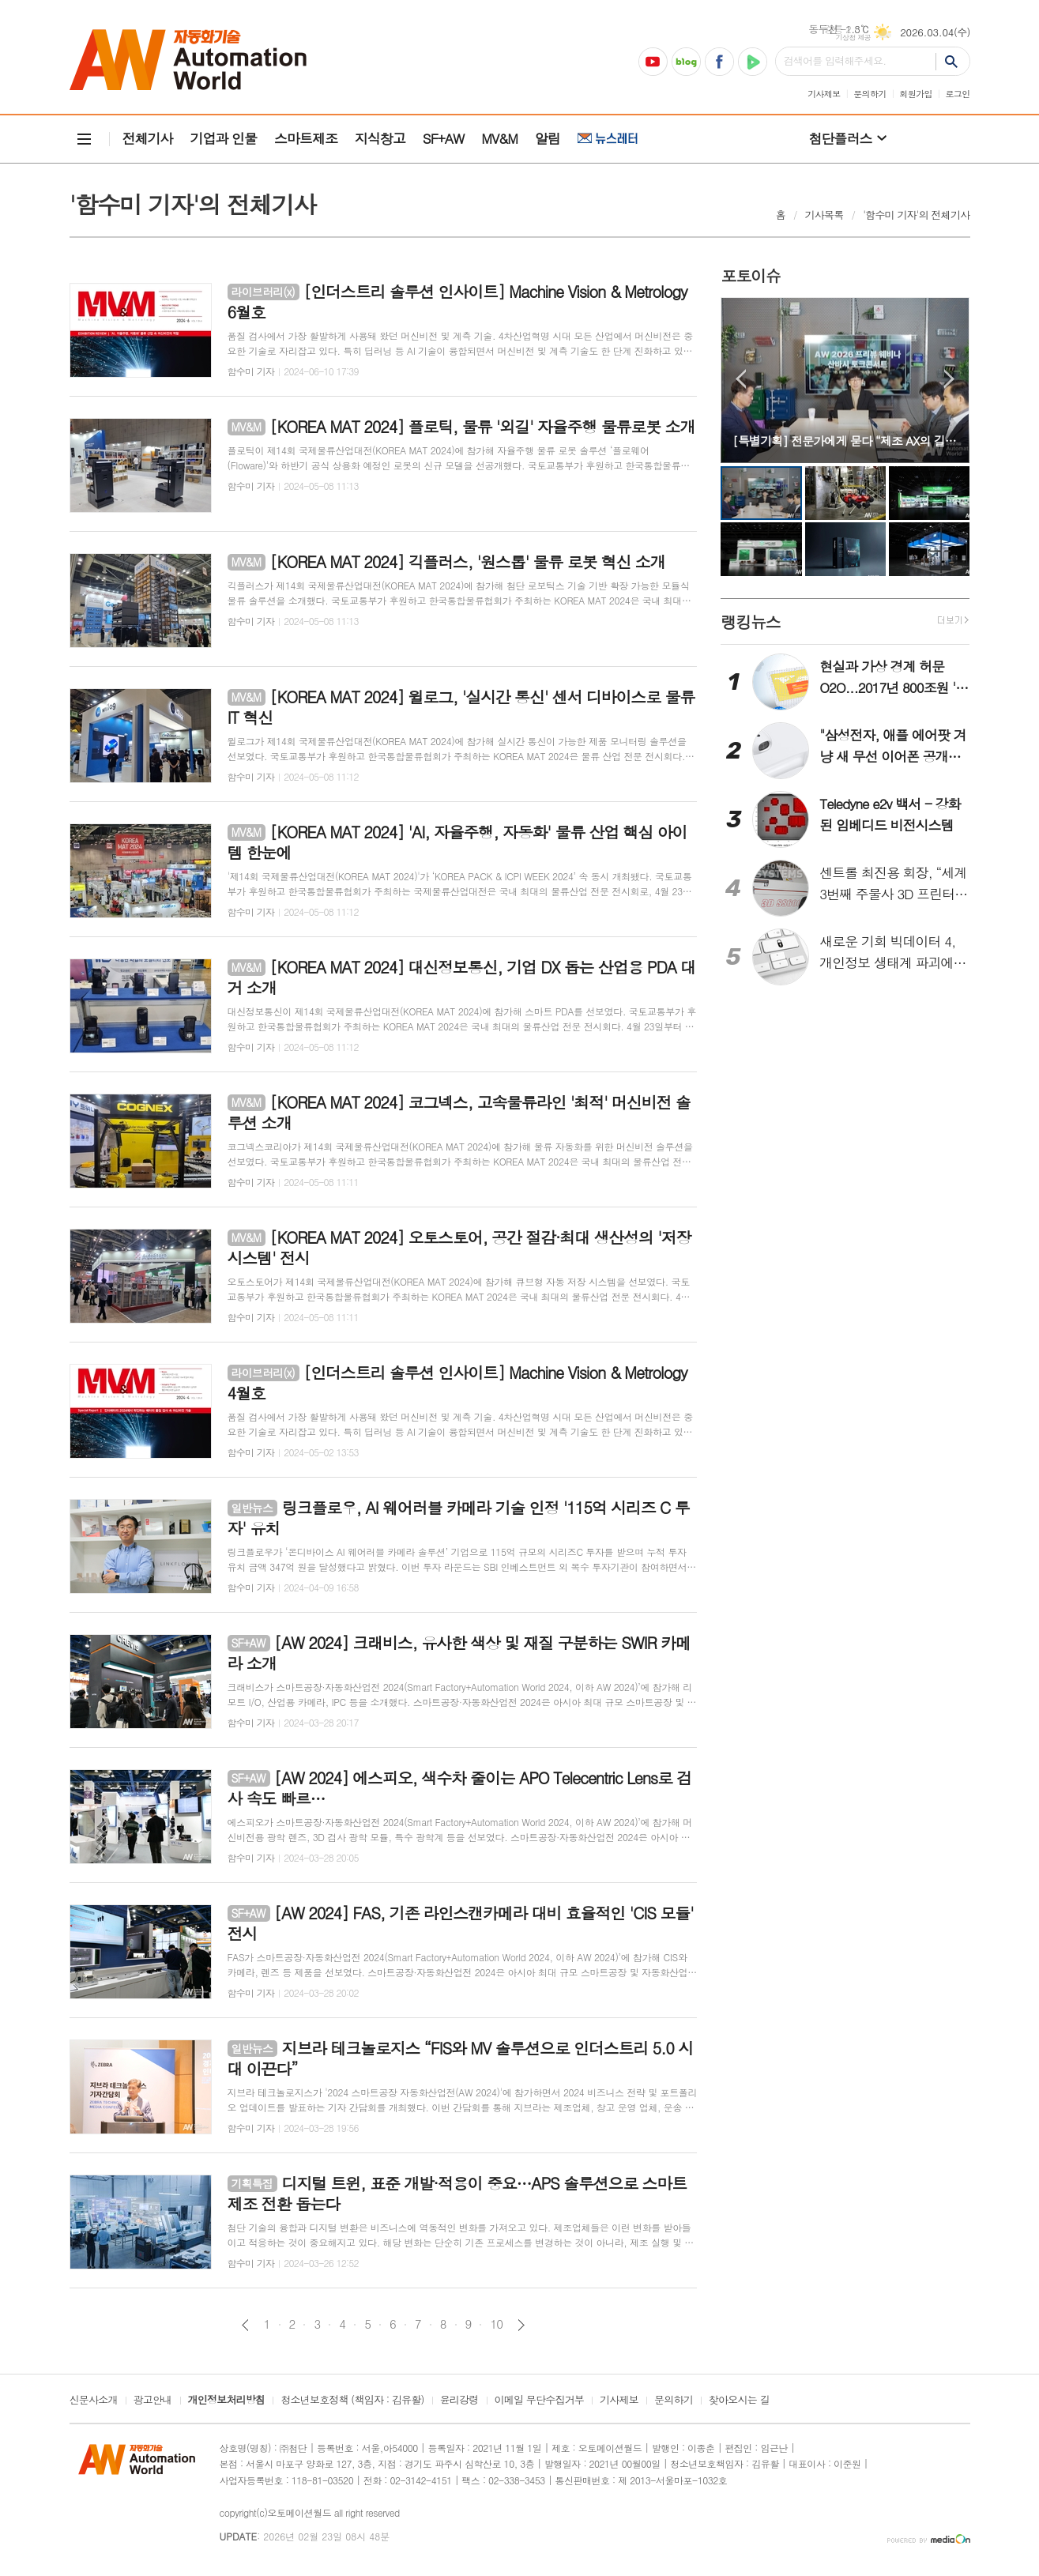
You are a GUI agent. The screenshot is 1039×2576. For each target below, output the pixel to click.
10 (496, 2324)
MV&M (499, 138)
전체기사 (147, 138)
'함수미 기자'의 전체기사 (916, 214)
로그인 (957, 94)
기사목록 (824, 214)
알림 (547, 138)
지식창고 (380, 138)
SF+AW (443, 138)
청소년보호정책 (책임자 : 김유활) (352, 2400)
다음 (521, 2325)
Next (949, 379)
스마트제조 (305, 138)
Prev (740, 379)
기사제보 (823, 94)
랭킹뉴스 (750, 621)
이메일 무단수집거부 (540, 2400)
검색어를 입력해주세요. (835, 60)
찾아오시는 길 (739, 2400)
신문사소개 (94, 2400)
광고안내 (153, 2400)
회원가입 (915, 94)
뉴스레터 (608, 139)
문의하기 (869, 94)
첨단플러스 (840, 138)
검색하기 (952, 61)
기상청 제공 (853, 37)
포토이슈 (750, 275)
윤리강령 (459, 2400)
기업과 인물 (223, 138)
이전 (245, 2325)
